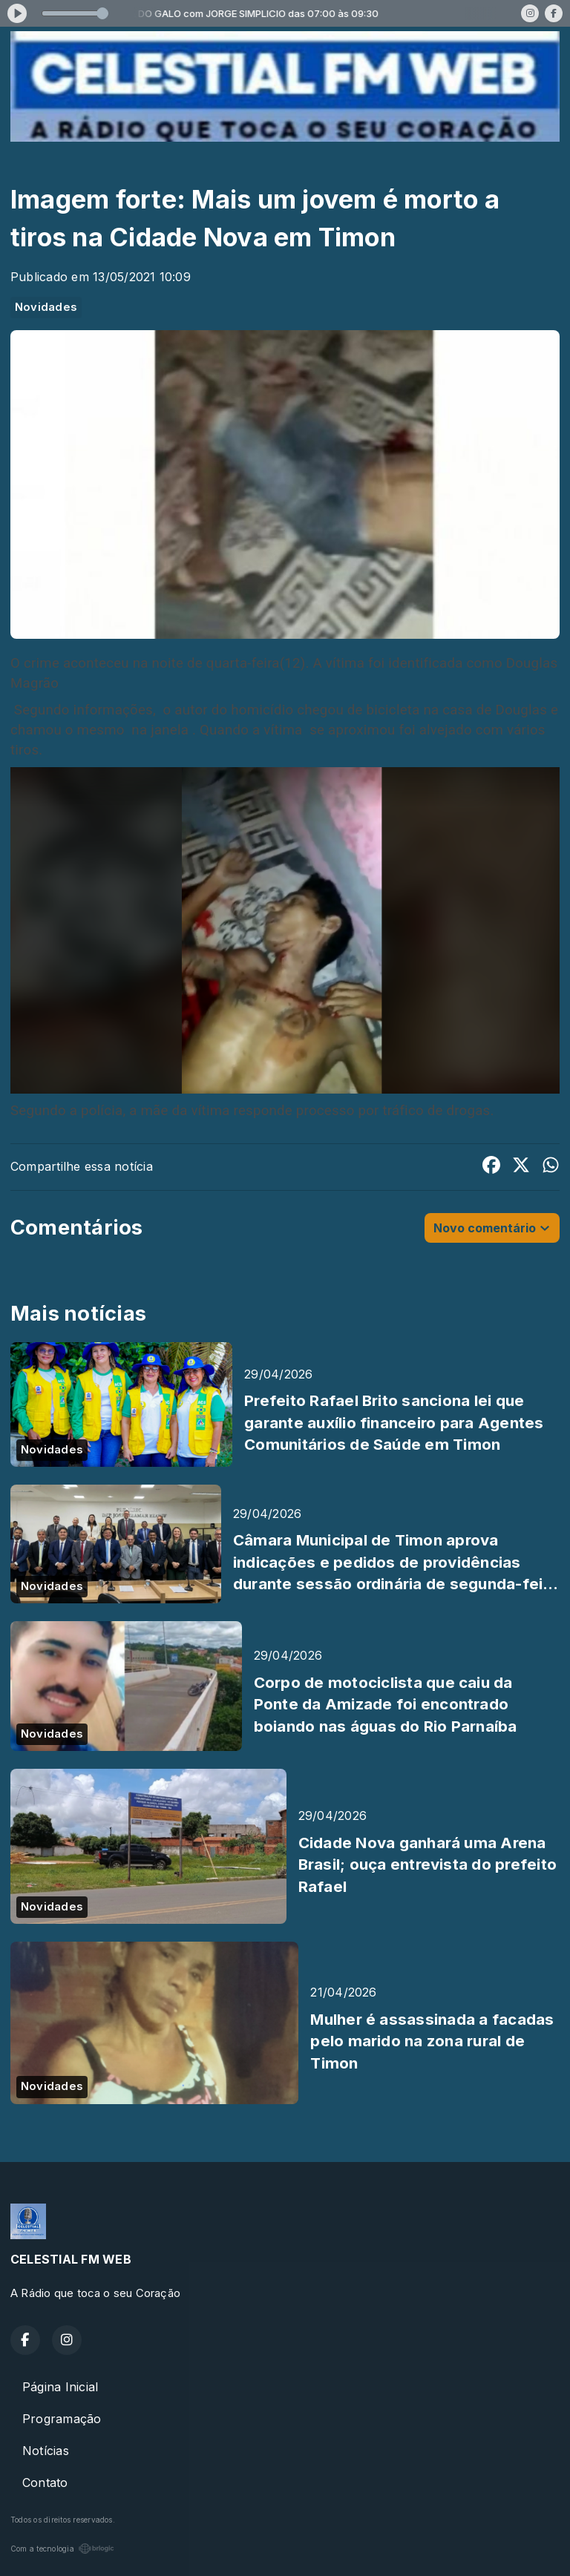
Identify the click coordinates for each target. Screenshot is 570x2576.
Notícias (45, 2450)
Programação (62, 2418)
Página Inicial (60, 2386)
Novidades (46, 307)
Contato (45, 2482)
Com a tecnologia (62, 2548)
